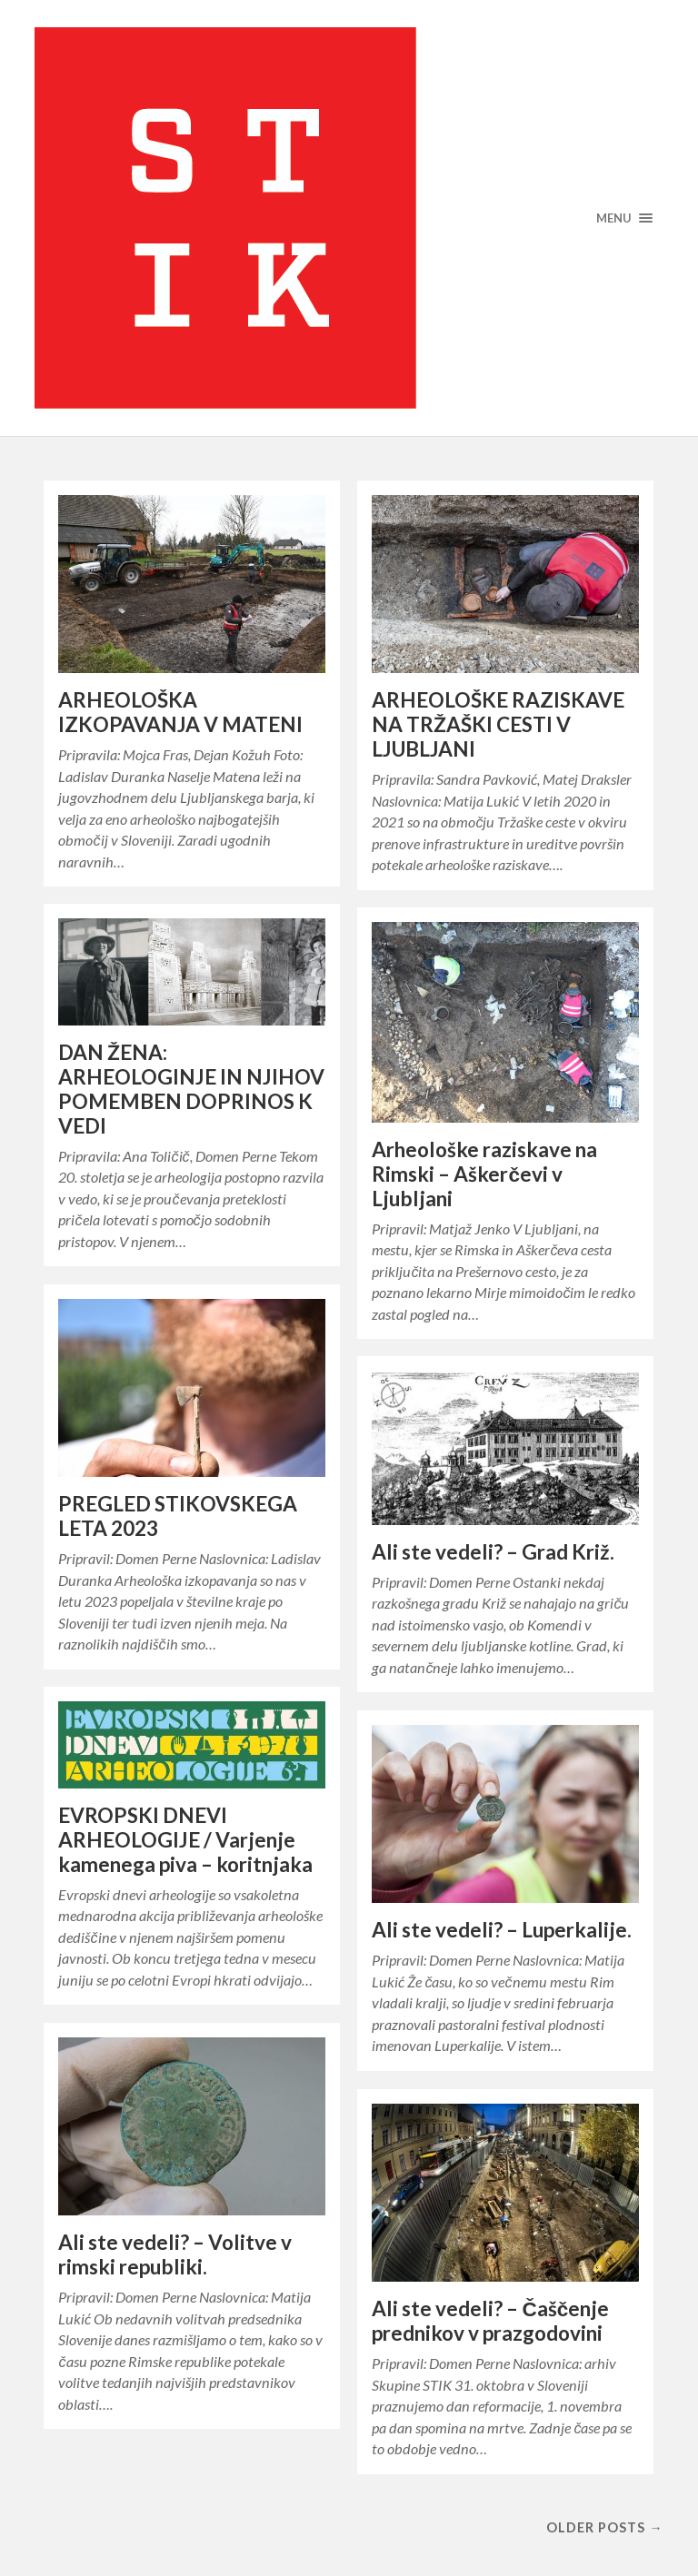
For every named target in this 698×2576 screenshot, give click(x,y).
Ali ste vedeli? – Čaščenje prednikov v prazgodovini (490, 2320)
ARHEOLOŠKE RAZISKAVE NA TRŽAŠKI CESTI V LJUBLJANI (498, 724)
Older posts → (604, 2527)
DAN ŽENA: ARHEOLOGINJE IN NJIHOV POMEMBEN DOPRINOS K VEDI (191, 1089)
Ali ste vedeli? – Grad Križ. (493, 1552)
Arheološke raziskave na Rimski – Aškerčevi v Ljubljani (484, 1174)
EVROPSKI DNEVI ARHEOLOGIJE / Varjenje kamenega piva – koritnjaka (185, 1840)
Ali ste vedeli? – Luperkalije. (502, 1929)
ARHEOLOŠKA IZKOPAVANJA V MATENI (180, 712)
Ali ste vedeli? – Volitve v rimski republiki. (175, 2254)
